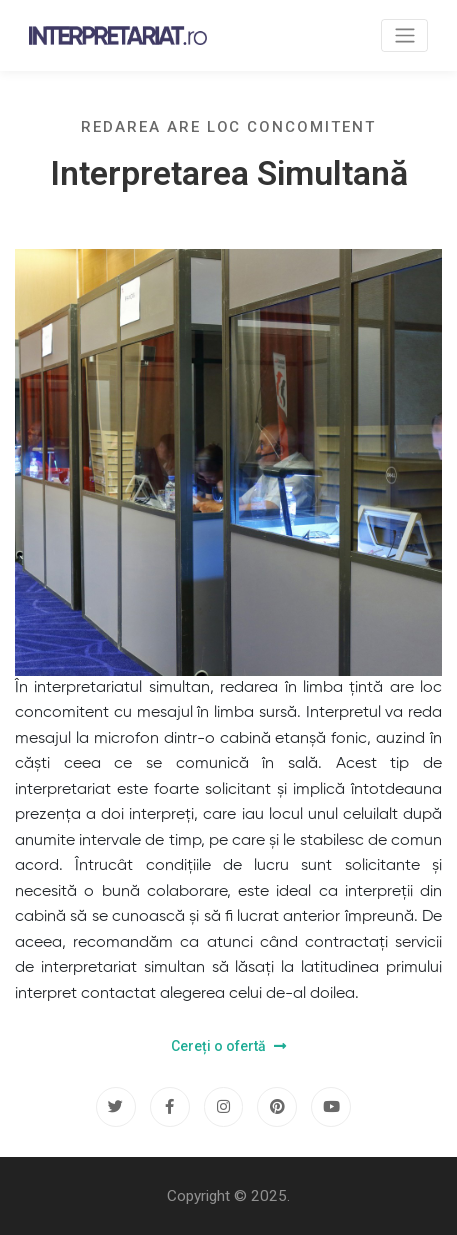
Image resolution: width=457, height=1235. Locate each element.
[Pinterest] (277, 1107)
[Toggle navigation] (404, 35)
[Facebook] (170, 1107)
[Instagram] (224, 1107)
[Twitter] (116, 1107)
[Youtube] (331, 1107)
